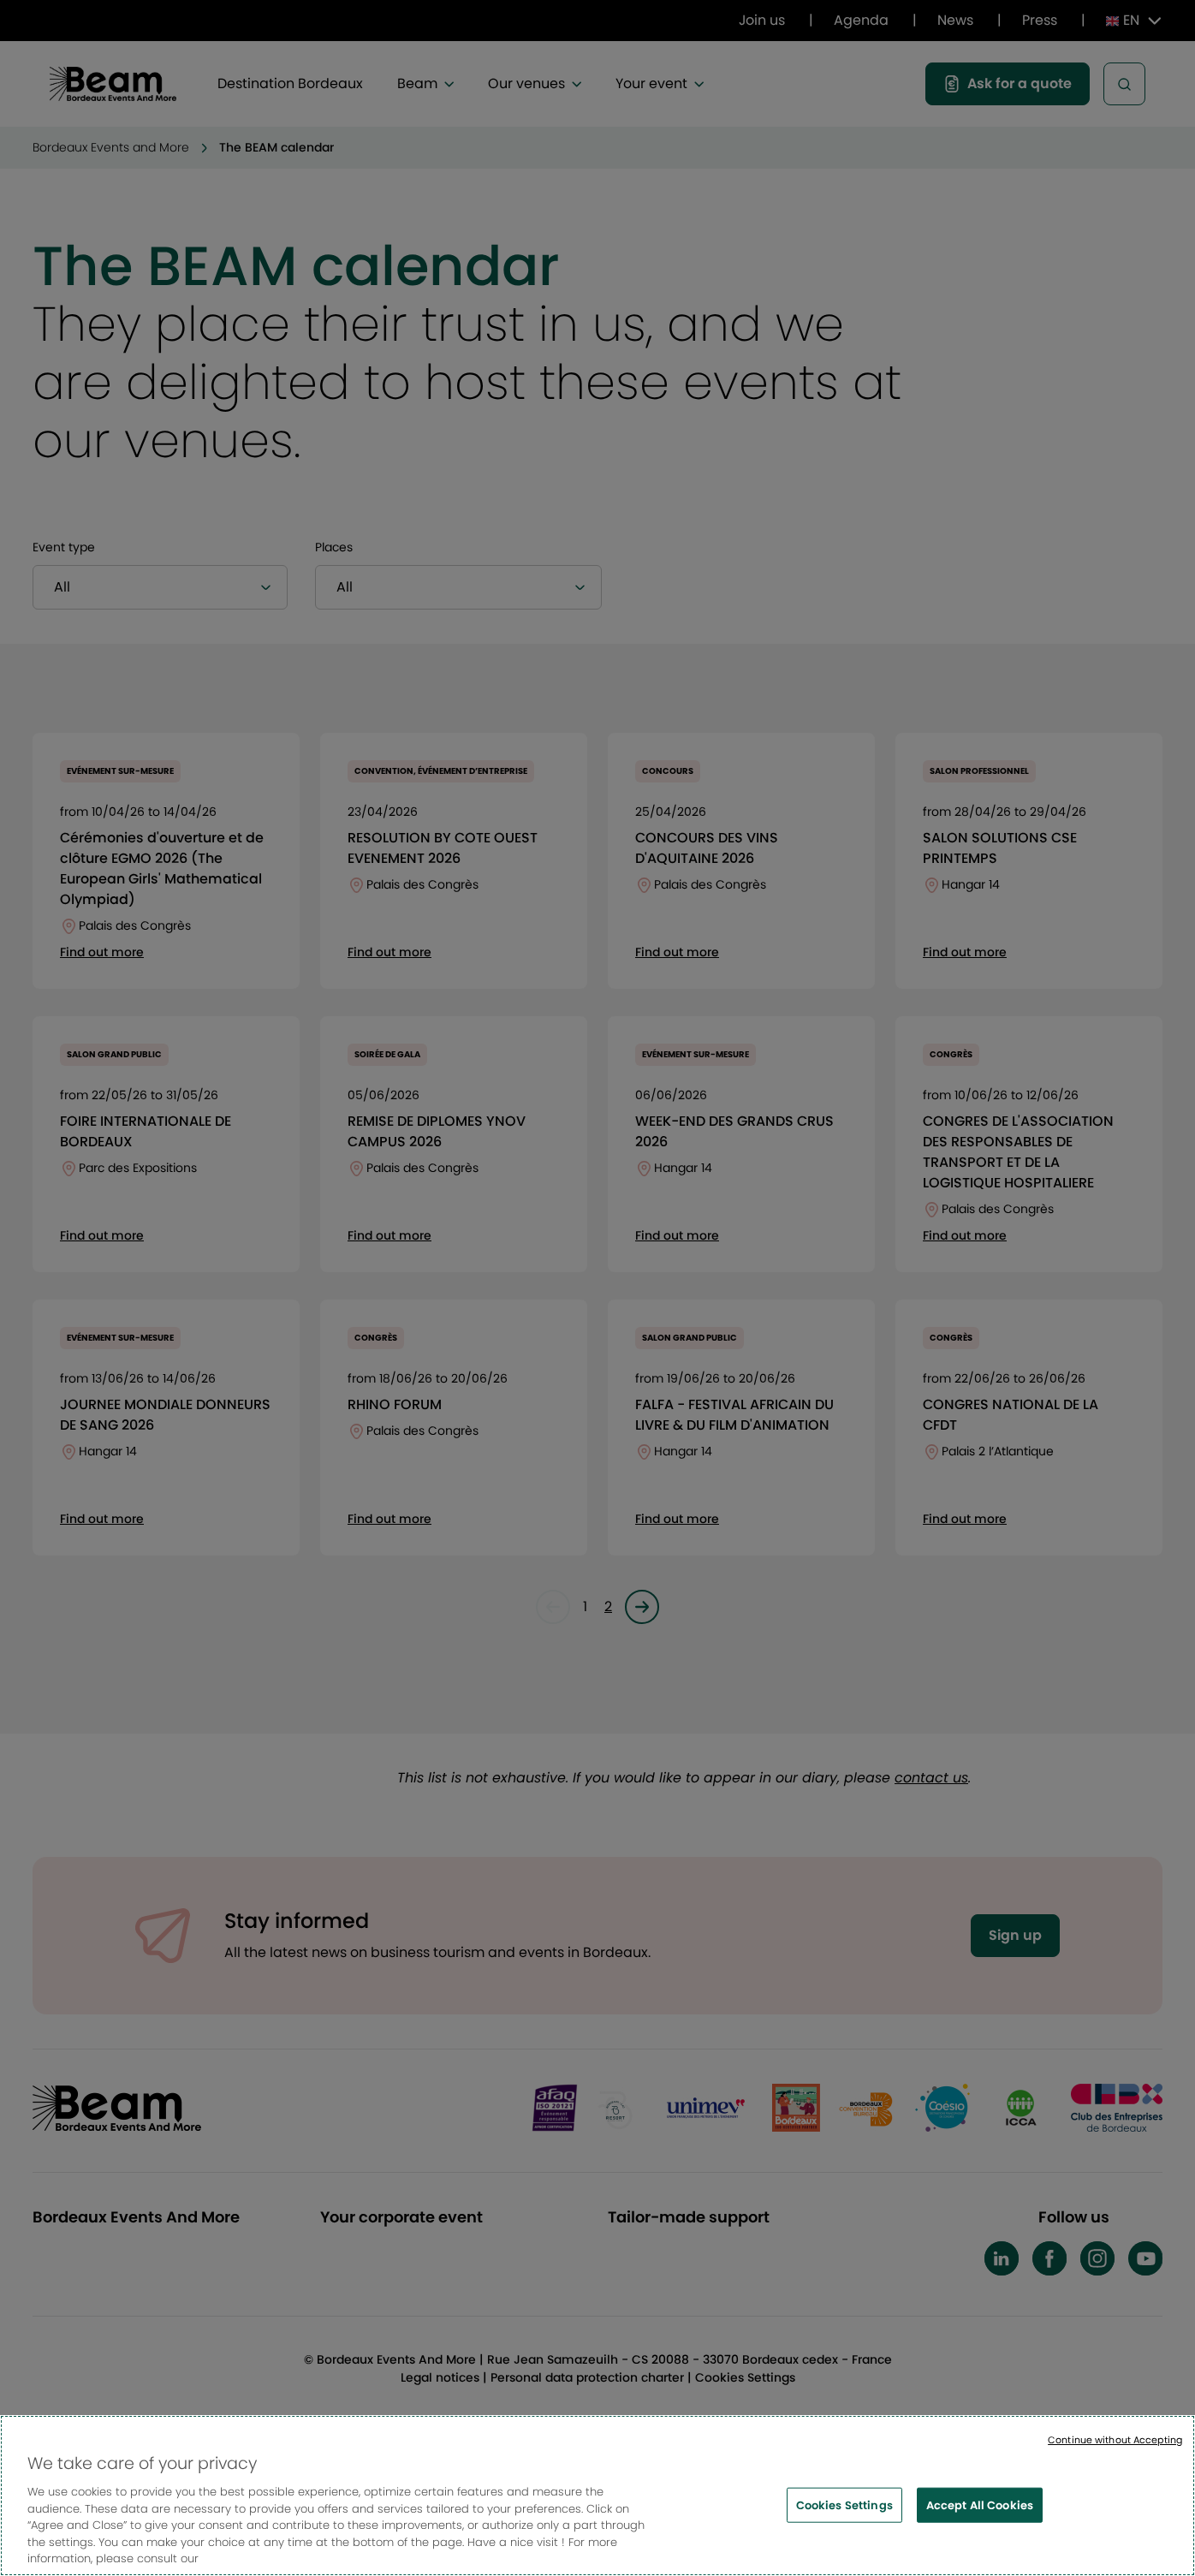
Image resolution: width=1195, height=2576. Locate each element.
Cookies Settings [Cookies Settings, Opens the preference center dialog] (844, 2508)
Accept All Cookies (979, 2508)
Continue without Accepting (1115, 2443)
